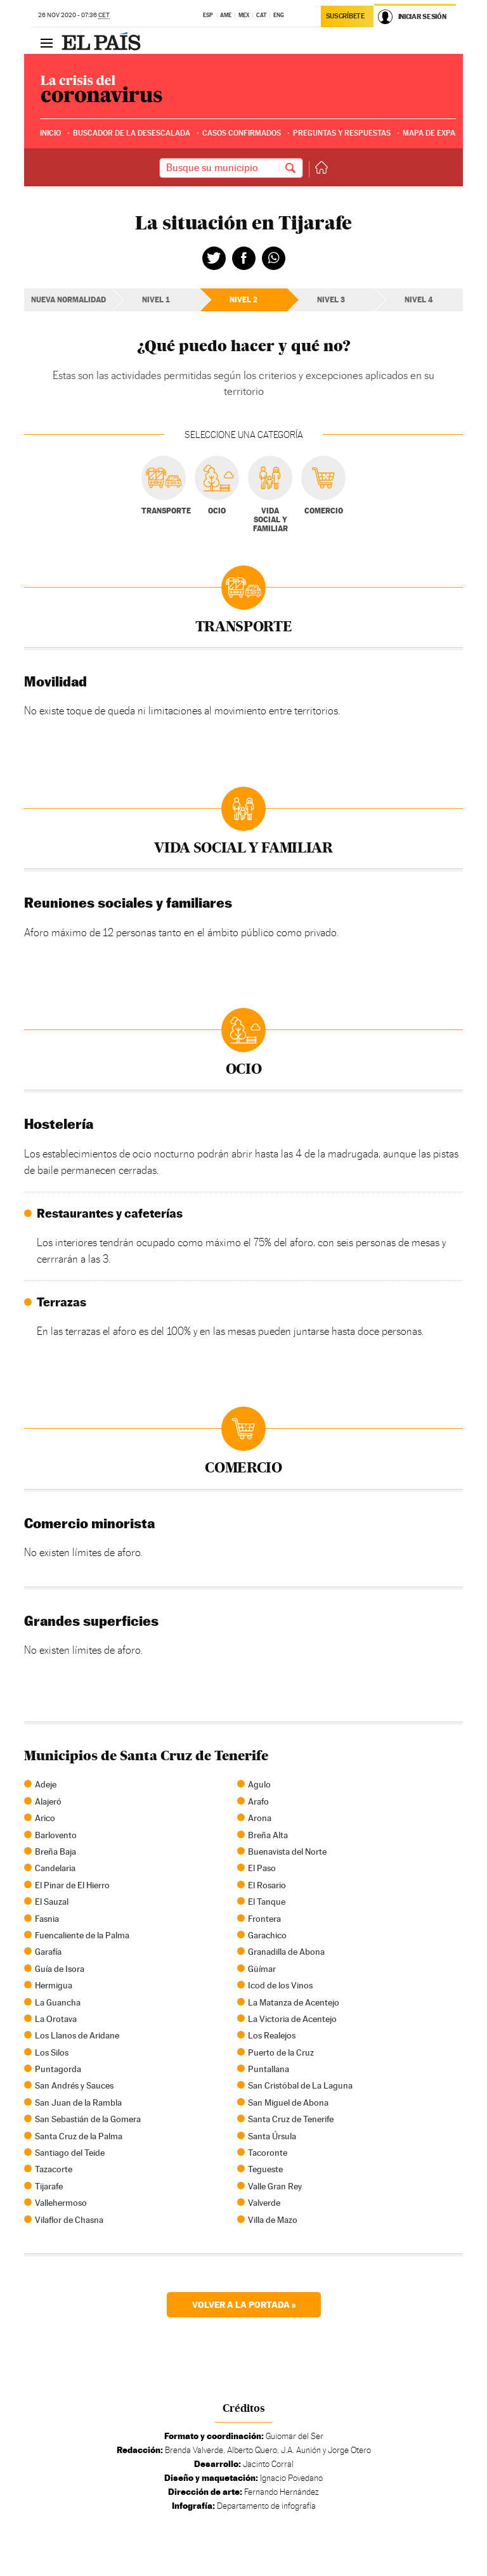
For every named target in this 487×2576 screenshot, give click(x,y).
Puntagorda (58, 2069)
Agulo (259, 1784)
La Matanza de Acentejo (293, 2002)
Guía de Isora (59, 1969)
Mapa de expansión (440, 133)
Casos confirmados (241, 133)
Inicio (50, 133)
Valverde (264, 2203)
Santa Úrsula (272, 2136)
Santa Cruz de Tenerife (291, 2119)
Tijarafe (49, 2186)
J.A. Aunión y (303, 2450)
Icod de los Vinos (280, 1985)
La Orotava (56, 2019)
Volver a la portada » (243, 2304)
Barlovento (56, 1835)
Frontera (264, 1919)
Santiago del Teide (70, 2153)
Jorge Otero (349, 2450)
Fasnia (47, 1919)
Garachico (267, 1935)
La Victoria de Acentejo (292, 2019)
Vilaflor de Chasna (69, 2220)
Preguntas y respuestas (342, 133)
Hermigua (53, 1985)
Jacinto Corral (268, 2464)
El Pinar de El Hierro (72, 1885)
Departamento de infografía (266, 2506)
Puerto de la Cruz (281, 2052)
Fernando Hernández (281, 2492)
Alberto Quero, (253, 2450)
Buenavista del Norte (287, 1851)
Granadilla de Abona (286, 1952)
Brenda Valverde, (195, 2450)
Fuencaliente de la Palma (82, 1935)
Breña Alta (268, 1835)
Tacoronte (267, 2153)
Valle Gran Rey (275, 2186)
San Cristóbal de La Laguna (300, 2085)
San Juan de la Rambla (78, 2102)
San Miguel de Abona (288, 2102)
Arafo (258, 1801)
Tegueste (265, 2169)
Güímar (262, 1969)
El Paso (262, 1868)
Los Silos (51, 2052)
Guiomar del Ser (294, 2436)
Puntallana (268, 2069)
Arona (259, 1818)
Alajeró (48, 1801)
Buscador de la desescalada (131, 133)
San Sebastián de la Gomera (88, 2119)
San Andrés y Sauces (74, 2085)
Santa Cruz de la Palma (78, 2136)
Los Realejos (271, 2035)
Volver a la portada (318, 167)
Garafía (48, 1952)
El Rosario (267, 1885)
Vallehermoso (61, 2203)
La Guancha (58, 2002)
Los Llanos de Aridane (77, 2035)
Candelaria (55, 1868)
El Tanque (266, 1902)
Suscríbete (345, 16)
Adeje (45, 1784)
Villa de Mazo (272, 2220)
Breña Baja (55, 1851)
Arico (45, 1818)
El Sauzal (51, 1902)
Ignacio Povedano (291, 2478)
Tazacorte (53, 2169)
